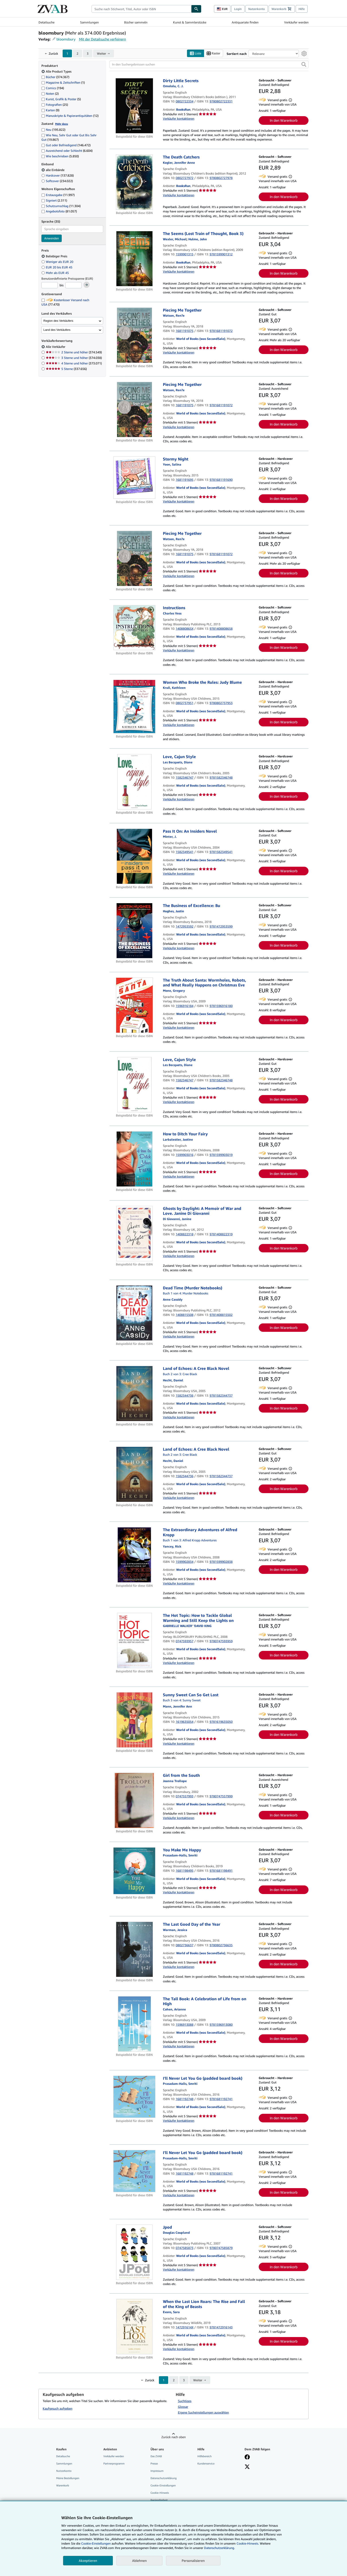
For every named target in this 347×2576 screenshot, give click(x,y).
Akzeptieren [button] (88, 2561)
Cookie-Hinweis (159, 2492)
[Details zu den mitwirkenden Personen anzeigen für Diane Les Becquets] (178, 762)
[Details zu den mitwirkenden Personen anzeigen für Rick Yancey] (172, 1546)
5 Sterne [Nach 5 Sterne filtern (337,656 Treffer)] (66, 369)
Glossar (183, 2407)
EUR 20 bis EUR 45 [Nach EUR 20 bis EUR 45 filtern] (57, 267)
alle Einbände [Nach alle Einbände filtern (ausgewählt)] (53, 170)
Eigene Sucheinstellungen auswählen (203, 2412)
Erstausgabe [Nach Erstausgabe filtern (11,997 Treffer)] (58, 195)
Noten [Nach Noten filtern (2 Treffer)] (50, 93)
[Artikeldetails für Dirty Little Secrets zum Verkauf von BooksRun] (134, 105)
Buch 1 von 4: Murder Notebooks (185, 1293)
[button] (303, 64)
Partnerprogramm (114, 2463)
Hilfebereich (204, 2456)
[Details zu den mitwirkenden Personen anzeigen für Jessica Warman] (175, 1930)
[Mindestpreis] (49, 285)
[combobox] (141, 9)
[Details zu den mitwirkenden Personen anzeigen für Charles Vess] (172, 613)
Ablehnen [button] (139, 2561)
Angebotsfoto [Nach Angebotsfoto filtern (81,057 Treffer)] (59, 211)
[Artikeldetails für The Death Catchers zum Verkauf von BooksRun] (134, 182)
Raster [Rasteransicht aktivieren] (213, 53)
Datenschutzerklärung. (219, 2548)
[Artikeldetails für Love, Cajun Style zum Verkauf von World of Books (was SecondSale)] (134, 781)
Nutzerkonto (256, 9)
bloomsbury (65, 39)
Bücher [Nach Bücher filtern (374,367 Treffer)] (55, 77)
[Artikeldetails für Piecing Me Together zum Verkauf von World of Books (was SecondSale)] (134, 335)
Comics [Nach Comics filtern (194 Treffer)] (52, 88)
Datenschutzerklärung (163, 2478)
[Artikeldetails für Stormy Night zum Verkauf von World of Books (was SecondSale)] (134, 477)
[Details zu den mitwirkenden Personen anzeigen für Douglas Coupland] (176, 2232)
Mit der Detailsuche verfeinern (102, 39)
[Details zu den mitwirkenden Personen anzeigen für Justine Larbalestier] (178, 1139)
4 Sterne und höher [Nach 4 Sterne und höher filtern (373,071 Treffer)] (74, 363)
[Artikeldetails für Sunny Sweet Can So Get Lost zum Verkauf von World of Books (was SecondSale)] (134, 1720)
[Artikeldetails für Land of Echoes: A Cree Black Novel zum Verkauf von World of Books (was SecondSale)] (134, 1393)
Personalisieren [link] (193, 2561)
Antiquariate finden (245, 22)
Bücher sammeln (135, 22)
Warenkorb (62, 2485)
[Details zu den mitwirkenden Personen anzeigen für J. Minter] (170, 836)
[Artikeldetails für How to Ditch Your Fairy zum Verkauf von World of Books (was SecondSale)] (134, 1159)
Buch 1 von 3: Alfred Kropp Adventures (190, 1540)
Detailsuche (46, 22)
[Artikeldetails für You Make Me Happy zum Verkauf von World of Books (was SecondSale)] (134, 1870)
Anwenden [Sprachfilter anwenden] (51, 238)
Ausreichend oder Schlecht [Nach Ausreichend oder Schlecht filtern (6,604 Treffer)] (67, 150)
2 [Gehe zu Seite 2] (77, 53)
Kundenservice (205, 2463)
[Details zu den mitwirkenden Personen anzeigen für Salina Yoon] (172, 464)
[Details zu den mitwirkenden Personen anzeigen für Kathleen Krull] (174, 687)
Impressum (157, 2470)
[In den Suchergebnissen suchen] (209, 64)
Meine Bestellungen (67, 2478)
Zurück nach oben (173, 2437)
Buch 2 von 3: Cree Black (180, 1374)
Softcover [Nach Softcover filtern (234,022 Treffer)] (57, 181)
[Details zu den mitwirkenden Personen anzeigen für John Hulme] (197, 239)
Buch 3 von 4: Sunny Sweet (181, 1700)
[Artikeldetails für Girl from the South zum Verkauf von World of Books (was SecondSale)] (134, 1800)
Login (238, 9)
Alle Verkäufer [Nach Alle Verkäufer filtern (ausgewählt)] (56, 346)
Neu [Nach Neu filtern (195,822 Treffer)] (53, 129)
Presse (154, 2463)
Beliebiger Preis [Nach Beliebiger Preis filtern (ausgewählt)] (54, 256)
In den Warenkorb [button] (283, 120)
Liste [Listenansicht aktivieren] (195, 53)
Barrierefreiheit (159, 2500)
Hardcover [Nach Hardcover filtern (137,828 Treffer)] (57, 175)
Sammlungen (89, 22)
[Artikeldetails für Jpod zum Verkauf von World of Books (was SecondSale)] (134, 2252)
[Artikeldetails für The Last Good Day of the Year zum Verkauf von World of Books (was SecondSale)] (134, 1949)
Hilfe (302, 9)
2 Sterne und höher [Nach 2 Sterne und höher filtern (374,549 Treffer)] (74, 352)
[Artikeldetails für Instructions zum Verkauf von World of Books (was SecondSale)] (134, 627)
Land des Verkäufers (56, 329)
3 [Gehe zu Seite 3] (88, 53)
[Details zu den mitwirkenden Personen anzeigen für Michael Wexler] (175, 239)
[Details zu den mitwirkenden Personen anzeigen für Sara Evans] (171, 2312)
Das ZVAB (156, 2456)
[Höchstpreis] (73, 285)
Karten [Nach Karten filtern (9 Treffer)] (50, 110)
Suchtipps (184, 2401)
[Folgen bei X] (247, 2467)
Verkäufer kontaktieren (178, 118)
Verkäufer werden (296, 22)
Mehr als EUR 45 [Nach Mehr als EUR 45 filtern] (55, 273)
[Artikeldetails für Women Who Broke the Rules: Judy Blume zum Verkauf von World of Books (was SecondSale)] (134, 706)
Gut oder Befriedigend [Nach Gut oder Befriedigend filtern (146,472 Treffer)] (66, 145)
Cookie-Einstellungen (96, 2543)
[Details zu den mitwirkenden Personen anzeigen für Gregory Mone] (174, 990)
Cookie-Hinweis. (248, 2543)
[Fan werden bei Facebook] (247, 2457)
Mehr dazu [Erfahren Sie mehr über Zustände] (61, 123)
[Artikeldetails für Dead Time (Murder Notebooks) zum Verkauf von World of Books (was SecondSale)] (134, 1313)
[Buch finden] (196, 9)
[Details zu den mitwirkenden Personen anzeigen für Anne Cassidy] (173, 1299)
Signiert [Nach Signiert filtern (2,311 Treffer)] (54, 200)
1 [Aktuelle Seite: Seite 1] (67, 53)
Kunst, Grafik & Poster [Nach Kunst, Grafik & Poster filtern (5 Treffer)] (61, 99)
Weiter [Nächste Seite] (101, 53)
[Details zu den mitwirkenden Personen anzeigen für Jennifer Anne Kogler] (179, 162)
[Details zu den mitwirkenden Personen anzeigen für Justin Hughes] (173, 911)
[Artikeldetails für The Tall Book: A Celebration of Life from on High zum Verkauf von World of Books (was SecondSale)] (134, 2024)
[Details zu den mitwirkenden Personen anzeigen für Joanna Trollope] (175, 1781)
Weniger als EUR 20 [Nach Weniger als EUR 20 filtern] (57, 262)
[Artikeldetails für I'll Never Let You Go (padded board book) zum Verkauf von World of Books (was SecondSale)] (134, 2097)
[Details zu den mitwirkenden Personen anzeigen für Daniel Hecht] (173, 1380)
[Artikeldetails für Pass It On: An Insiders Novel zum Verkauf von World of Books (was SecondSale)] (134, 856)
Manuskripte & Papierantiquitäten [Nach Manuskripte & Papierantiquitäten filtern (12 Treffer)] (69, 115)
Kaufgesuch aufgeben (57, 2408)
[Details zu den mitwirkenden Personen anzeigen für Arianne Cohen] (174, 2009)
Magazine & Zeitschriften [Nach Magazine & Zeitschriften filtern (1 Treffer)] (63, 82)
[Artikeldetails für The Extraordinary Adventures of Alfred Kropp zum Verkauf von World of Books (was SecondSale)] (134, 1555)
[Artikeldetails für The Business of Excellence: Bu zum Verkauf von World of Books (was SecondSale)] (134, 930)
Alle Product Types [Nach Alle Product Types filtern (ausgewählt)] (56, 71)
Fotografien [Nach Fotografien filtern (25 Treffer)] (54, 104)
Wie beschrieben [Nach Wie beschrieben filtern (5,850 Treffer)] (60, 156)
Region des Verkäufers (58, 320)
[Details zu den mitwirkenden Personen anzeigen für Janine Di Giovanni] (177, 1219)
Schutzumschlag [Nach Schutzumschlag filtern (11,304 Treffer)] (61, 206)
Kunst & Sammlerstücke (189, 22)
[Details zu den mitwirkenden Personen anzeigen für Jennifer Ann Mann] (177, 1706)
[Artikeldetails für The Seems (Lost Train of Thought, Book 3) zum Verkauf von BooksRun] (134, 258)
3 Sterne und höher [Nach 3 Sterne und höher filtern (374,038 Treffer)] (74, 358)
